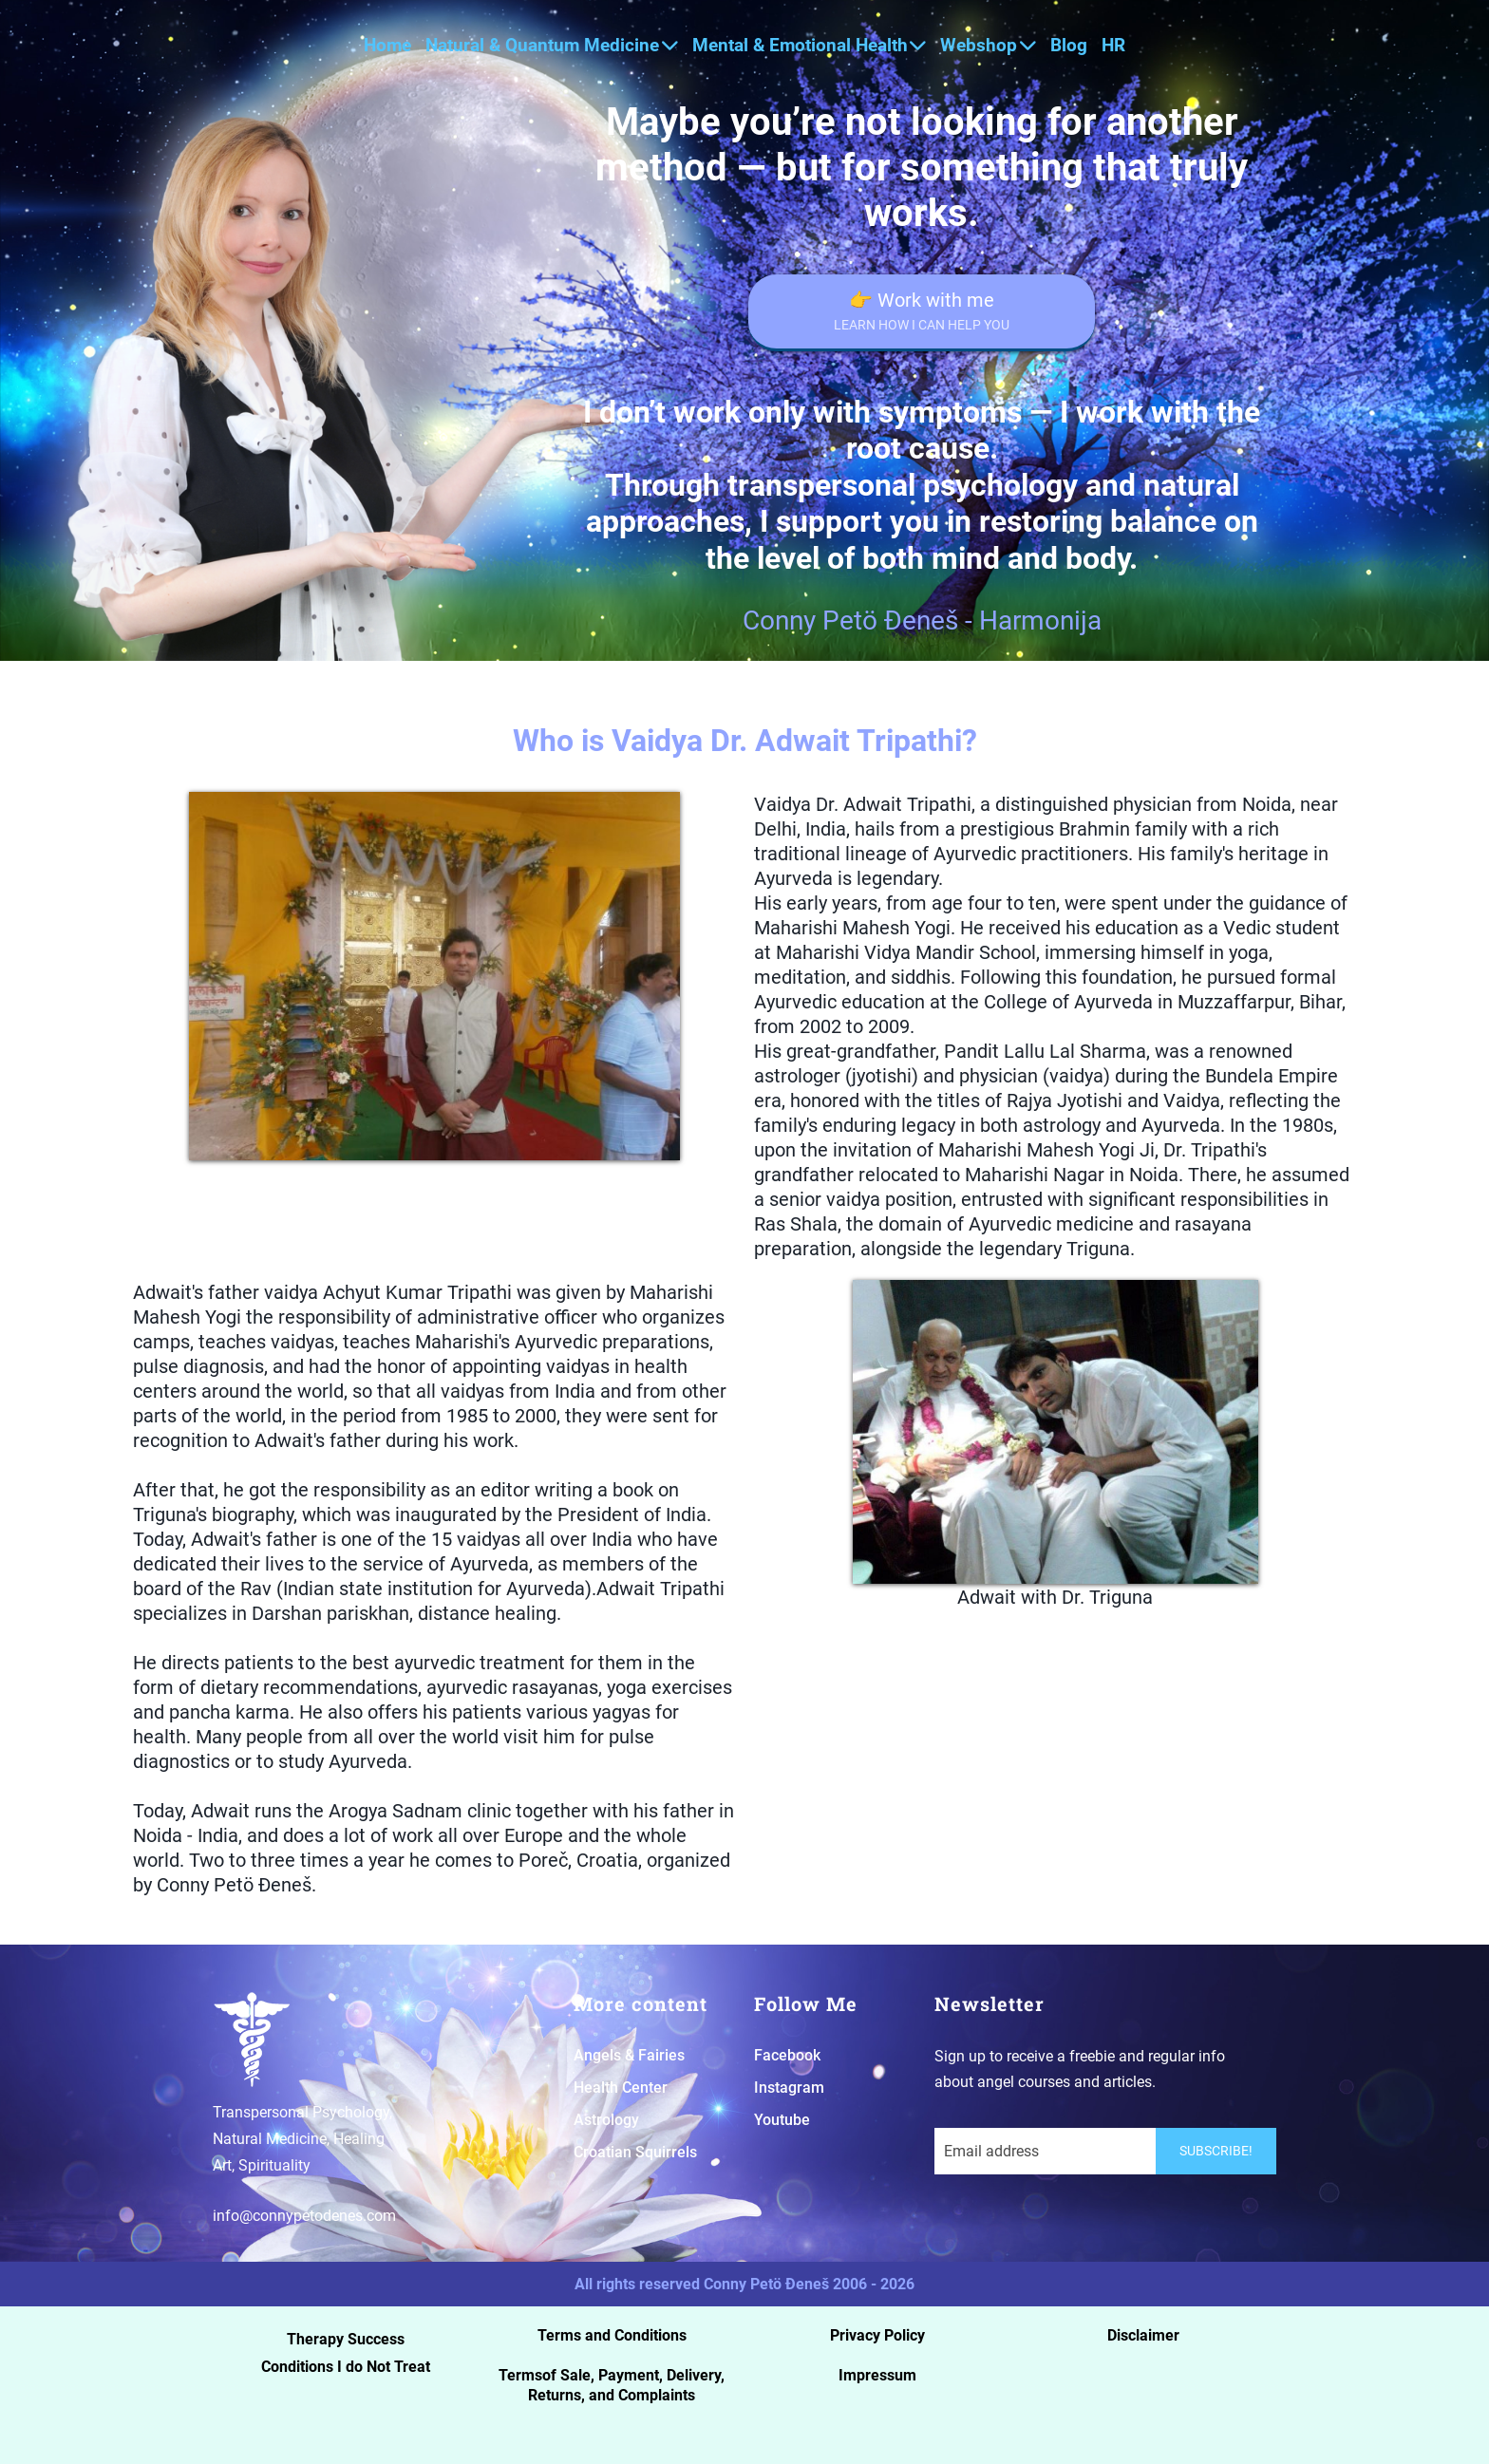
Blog (1068, 45)
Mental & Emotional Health (809, 45)
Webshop (988, 45)
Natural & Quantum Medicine (551, 45)
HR (1113, 45)
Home (387, 45)
